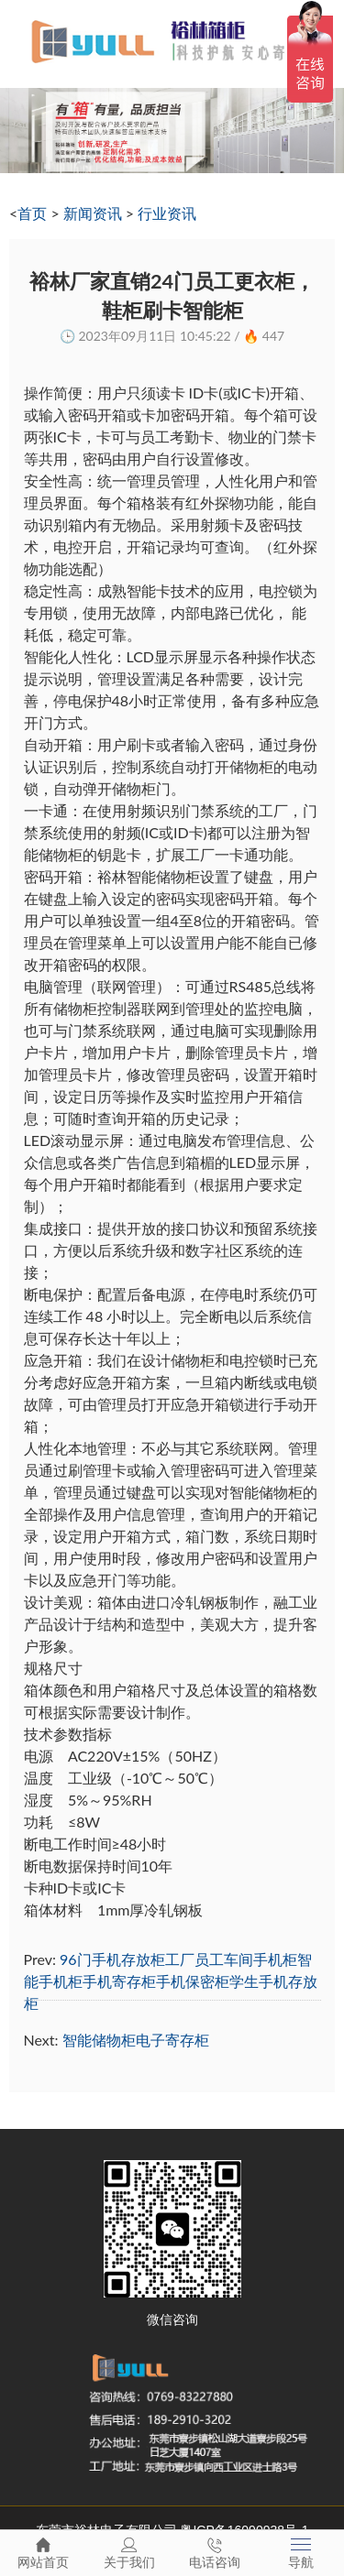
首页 (32, 213)
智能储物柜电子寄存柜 (135, 2039)
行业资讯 (167, 213)
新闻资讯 (92, 213)
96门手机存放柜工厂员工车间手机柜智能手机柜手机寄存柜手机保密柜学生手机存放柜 (170, 1981)
